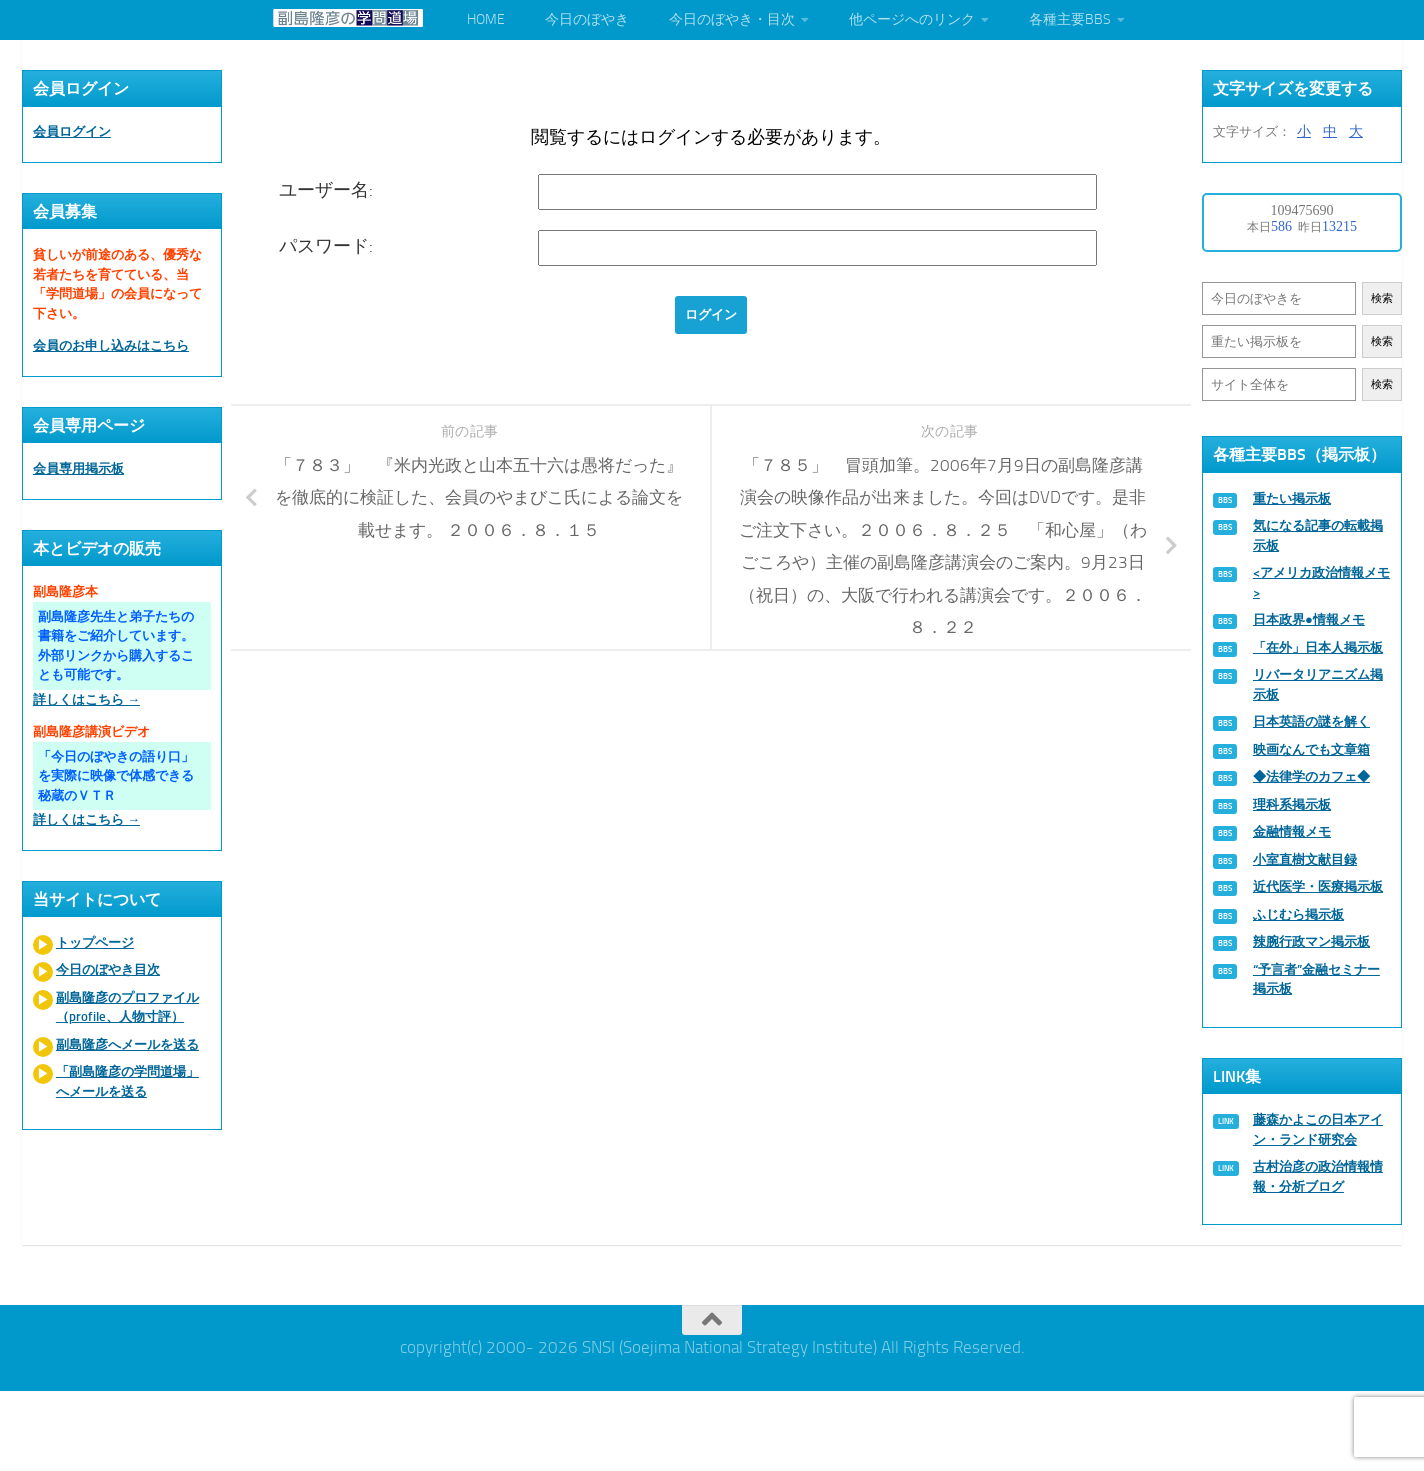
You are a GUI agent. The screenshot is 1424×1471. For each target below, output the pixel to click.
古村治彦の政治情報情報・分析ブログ (1318, 1176)
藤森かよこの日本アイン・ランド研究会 (1318, 1129)
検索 (1382, 298)
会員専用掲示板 (78, 468)
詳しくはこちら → (86, 699)
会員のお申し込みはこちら (111, 345)
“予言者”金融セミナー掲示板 (1316, 979)
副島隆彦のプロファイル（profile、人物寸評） (127, 1007)
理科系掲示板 (1292, 804)
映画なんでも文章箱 (1311, 749)
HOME (486, 19)
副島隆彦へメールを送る (127, 1044)
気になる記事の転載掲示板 (1318, 535)
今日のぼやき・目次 (732, 19)
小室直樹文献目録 (1305, 859)
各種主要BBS (1070, 19)
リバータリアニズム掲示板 (1318, 684)
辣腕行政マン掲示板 (1311, 941)
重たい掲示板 (1292, 498)
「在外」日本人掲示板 (1318, 647)
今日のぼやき (587, 19)
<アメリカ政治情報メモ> (1321, 582)
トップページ (95, 942)
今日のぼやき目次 (108, 969)
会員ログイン (72, 131)
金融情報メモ (1292, 831)
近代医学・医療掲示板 (1318, 886)
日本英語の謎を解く (1311, 721)
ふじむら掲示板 (1298, 914)
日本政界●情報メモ (1309, 619)
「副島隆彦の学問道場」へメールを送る (127, 1081)
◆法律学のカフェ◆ (1311, 776)
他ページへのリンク (912, 19)
